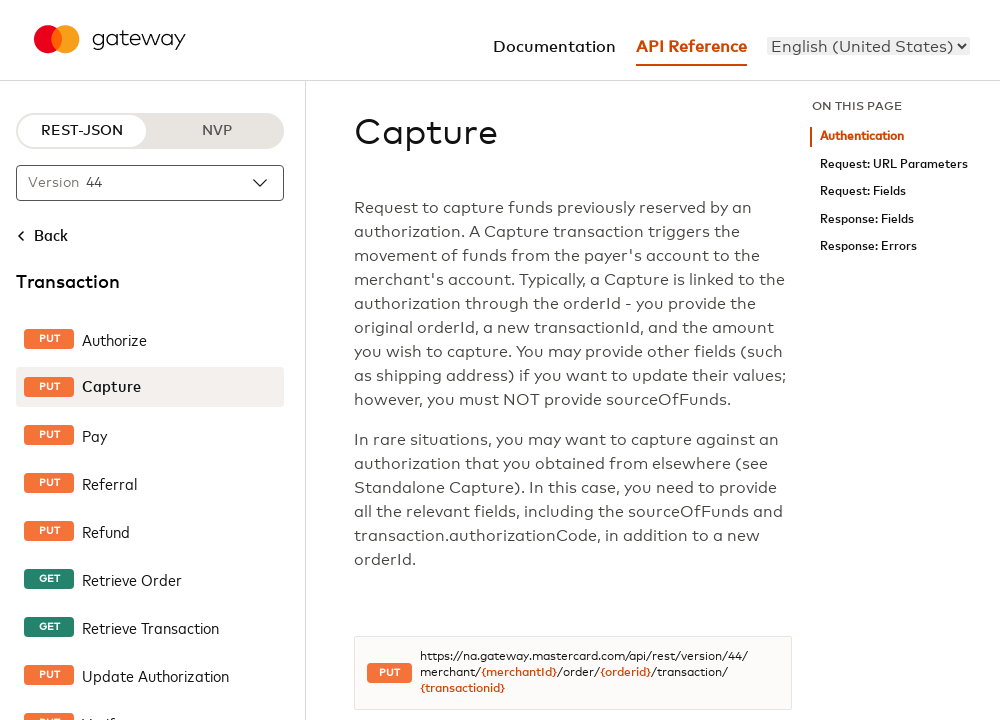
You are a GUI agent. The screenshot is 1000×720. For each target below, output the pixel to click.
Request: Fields (863, 191)
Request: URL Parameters (894, 164)
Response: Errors (868, 246)
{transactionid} (462, 689)
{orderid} (625, 673)
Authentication (862, 136)
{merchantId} (519, 673)
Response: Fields (867, 219)
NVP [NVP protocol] (217, 131)
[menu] (868, 46)
